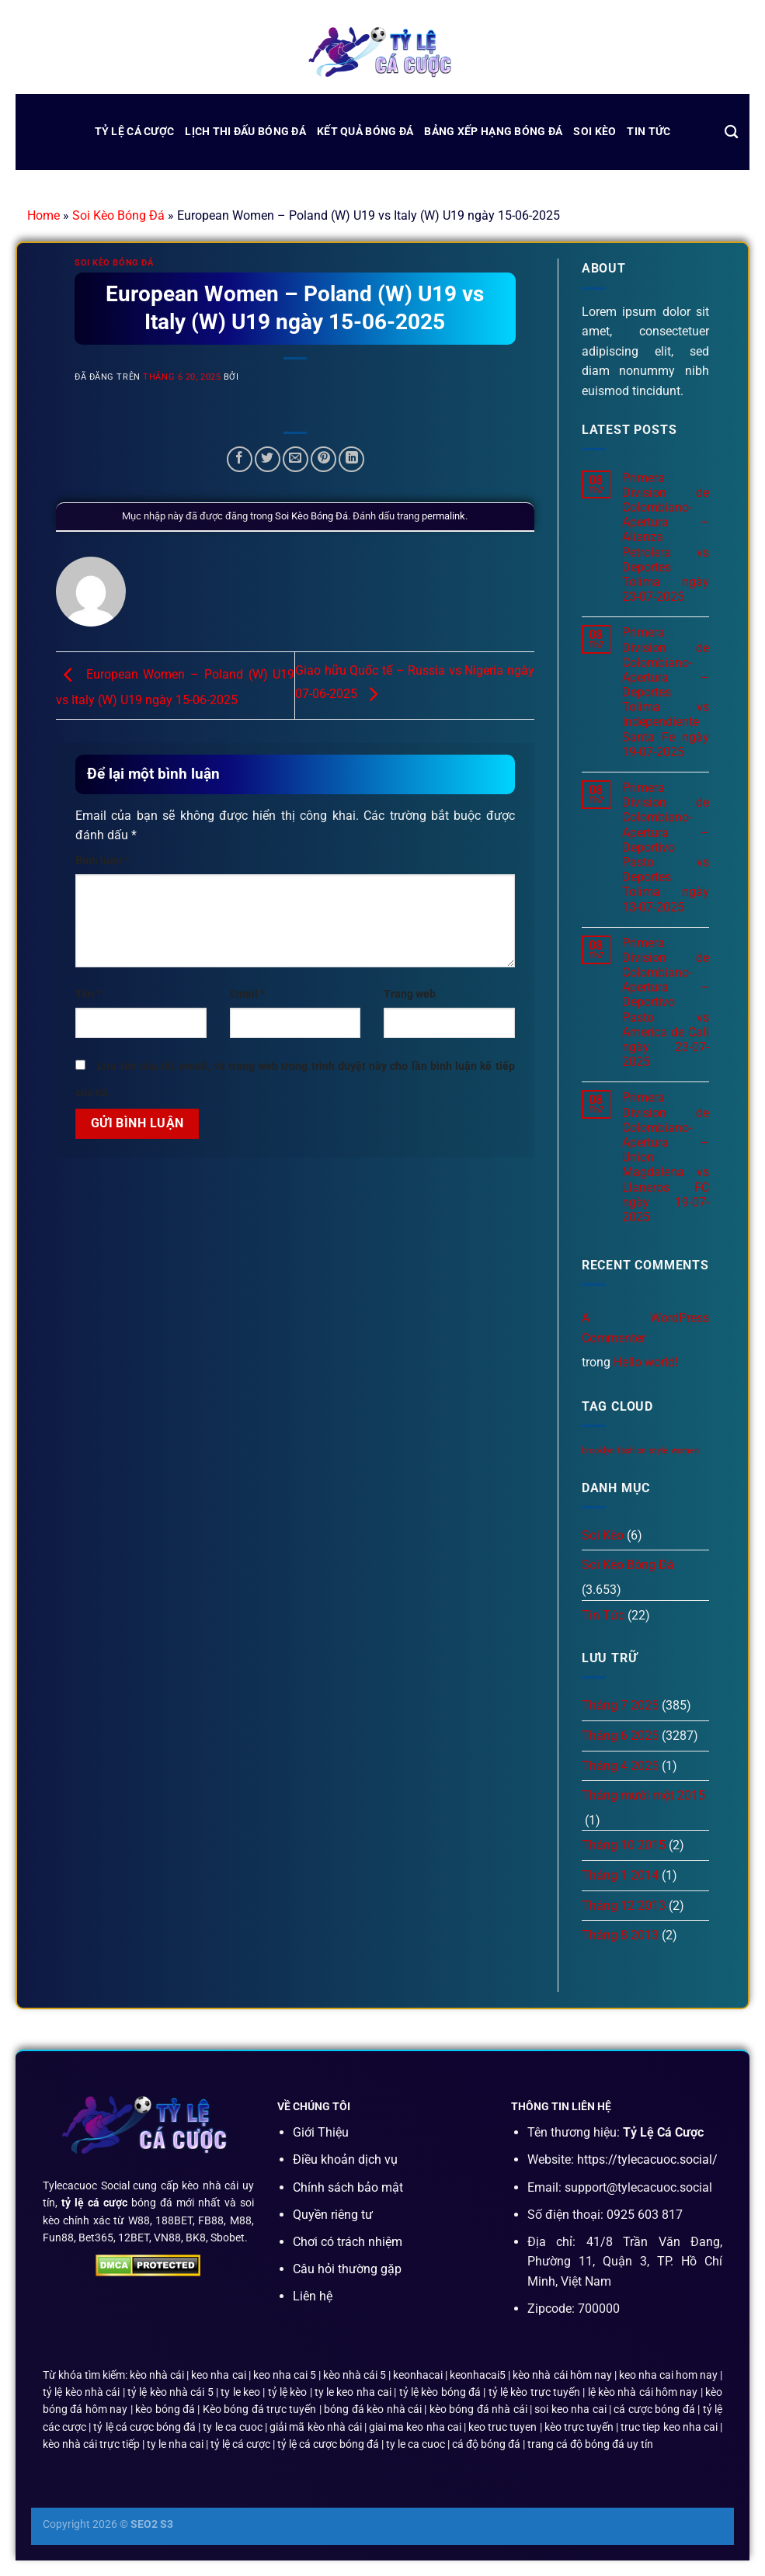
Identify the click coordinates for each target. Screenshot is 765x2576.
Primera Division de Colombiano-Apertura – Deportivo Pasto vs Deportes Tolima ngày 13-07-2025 (665, 847)
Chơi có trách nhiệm (347, 2241)
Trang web (410, 994)
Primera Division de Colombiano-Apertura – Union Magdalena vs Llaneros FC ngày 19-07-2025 (665, 1157)
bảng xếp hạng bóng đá (493, 131)
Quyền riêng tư (333, 2214)
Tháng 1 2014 (620, 1875)
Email (247, 994)
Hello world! (646, 1362)
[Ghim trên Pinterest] (323, 459)
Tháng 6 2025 (620, 1735)
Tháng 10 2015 (624, 1845)
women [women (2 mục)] (685, 1451)
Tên (88, 994)
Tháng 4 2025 (620, 1765)
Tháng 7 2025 (620, 1705)
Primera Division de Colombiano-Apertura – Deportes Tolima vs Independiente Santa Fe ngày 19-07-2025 (665, 692)
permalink (443, 516)
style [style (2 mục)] (658, 1451)
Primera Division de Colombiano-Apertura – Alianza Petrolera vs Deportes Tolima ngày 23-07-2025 (665, 537)
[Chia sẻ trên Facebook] (239, 459)
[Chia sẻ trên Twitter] (267, 459)
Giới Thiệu (321, 2132)
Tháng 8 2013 (620, 1935)
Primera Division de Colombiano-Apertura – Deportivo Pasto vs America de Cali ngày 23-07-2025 (665, 1003)
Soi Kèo (594, 131)
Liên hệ (312, 2296)
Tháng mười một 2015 (643, 1795)
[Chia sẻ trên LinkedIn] (351, 459)
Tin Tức (648, 131)
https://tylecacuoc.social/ (647, 2159)
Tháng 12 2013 (624, 1905)
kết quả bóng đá (365, 131)
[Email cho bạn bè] (295, 459)
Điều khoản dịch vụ (345, 2159)
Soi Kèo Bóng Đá (118, 215)
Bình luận (102, 860)
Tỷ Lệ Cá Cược (135, 131)
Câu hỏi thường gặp (347, 2269)
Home (43, 215)
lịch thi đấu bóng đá (245, 131)
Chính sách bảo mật (348, 2187)
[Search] (731, 132)
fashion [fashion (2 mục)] (631, 1451)
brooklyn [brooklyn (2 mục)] (598, 1451)
